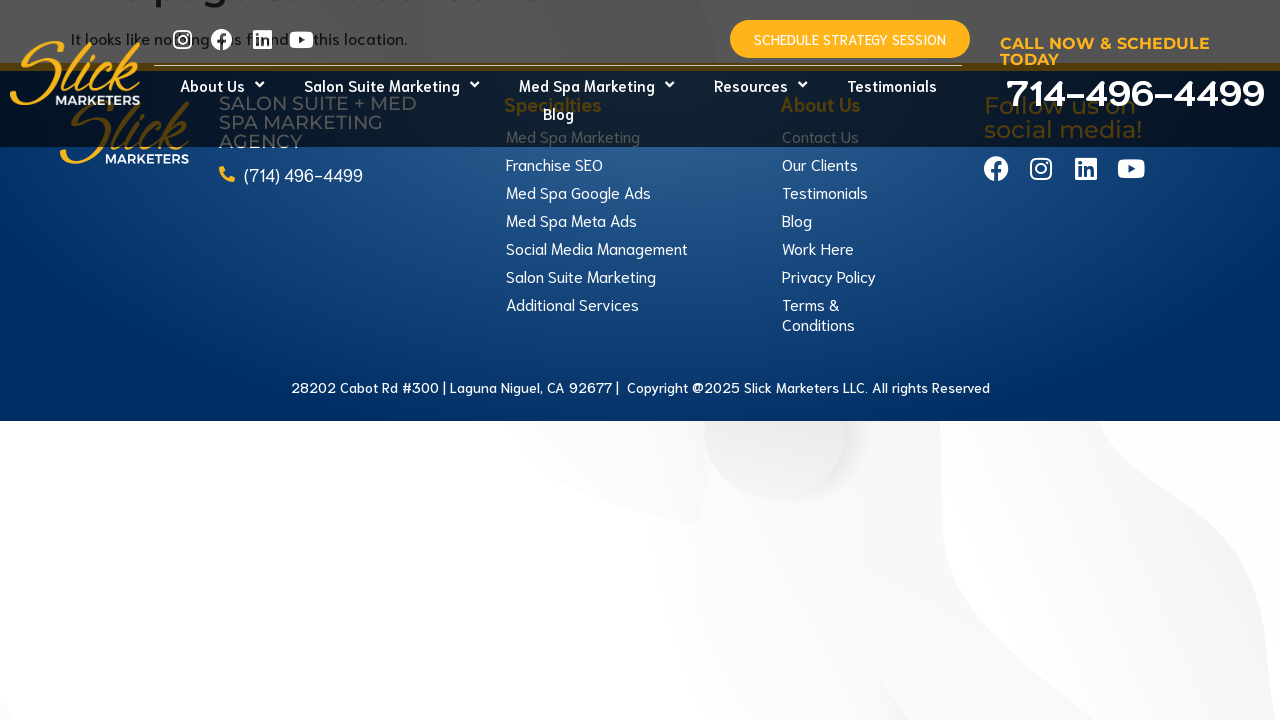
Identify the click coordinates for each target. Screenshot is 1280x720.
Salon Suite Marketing (391, 85)
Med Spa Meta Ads (571, 191)
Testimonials (892, 85)
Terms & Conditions (818, 285)
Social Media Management (597, 219)
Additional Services (572, 275)
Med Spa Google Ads (578, 163)
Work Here (818, 219)
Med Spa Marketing (596, 85)
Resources (760, 85)
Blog (558, 113)
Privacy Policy (829, 247)
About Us (222, 85)
